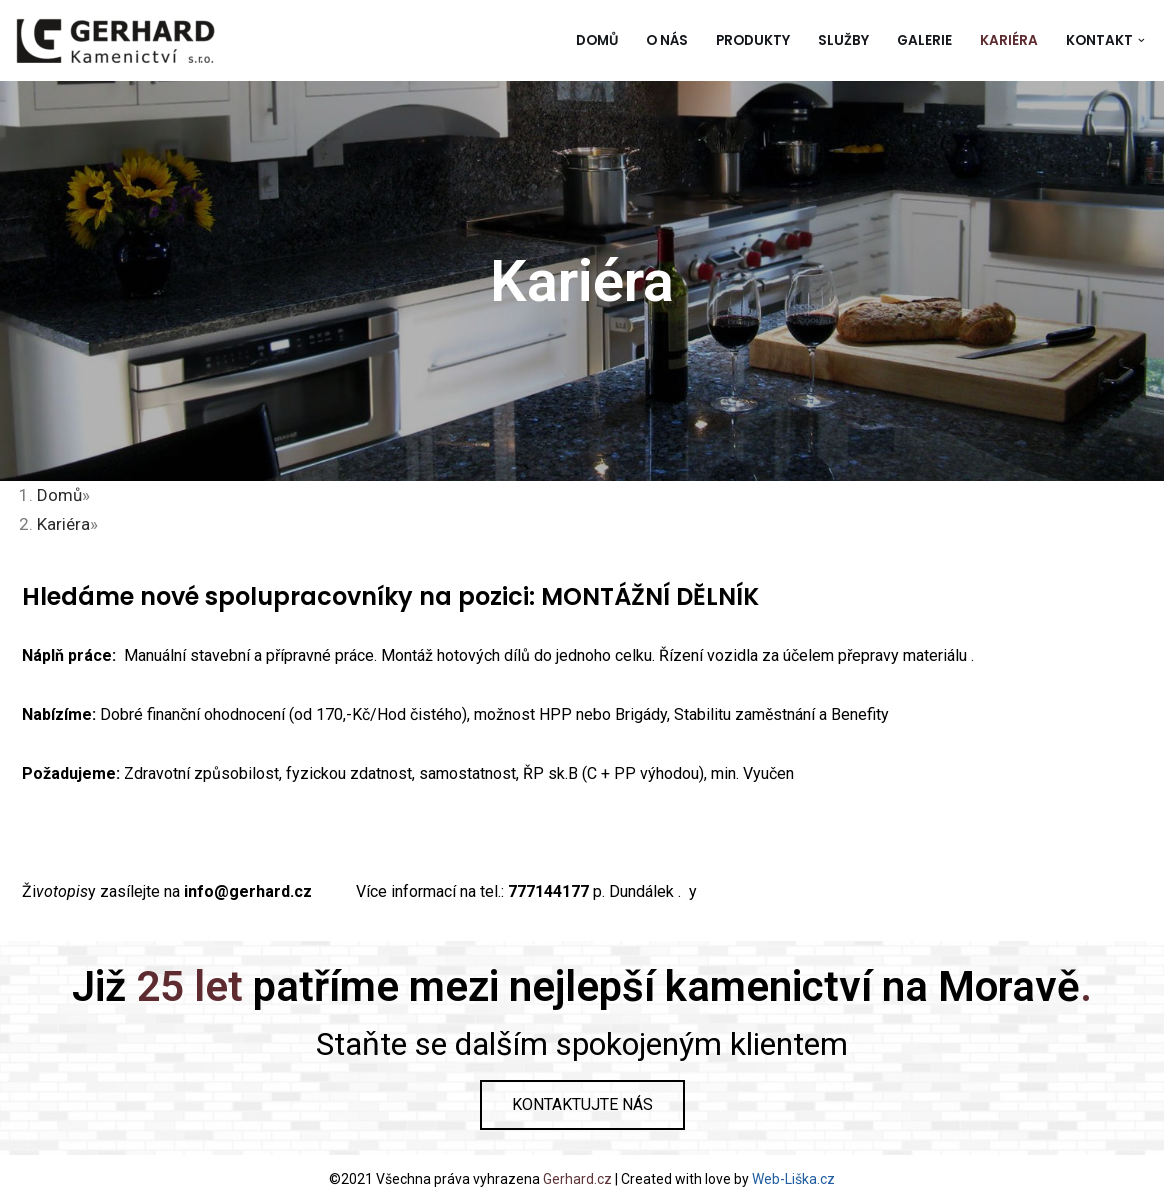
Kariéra (1009, 40)
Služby (843, 40)
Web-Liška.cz (793, 1179)
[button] (1141, 40)
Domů (597, 40)
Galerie (924, 40)
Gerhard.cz (577, 1179)
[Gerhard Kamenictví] (115, 40)
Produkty (753, 40)
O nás (667, 40)
